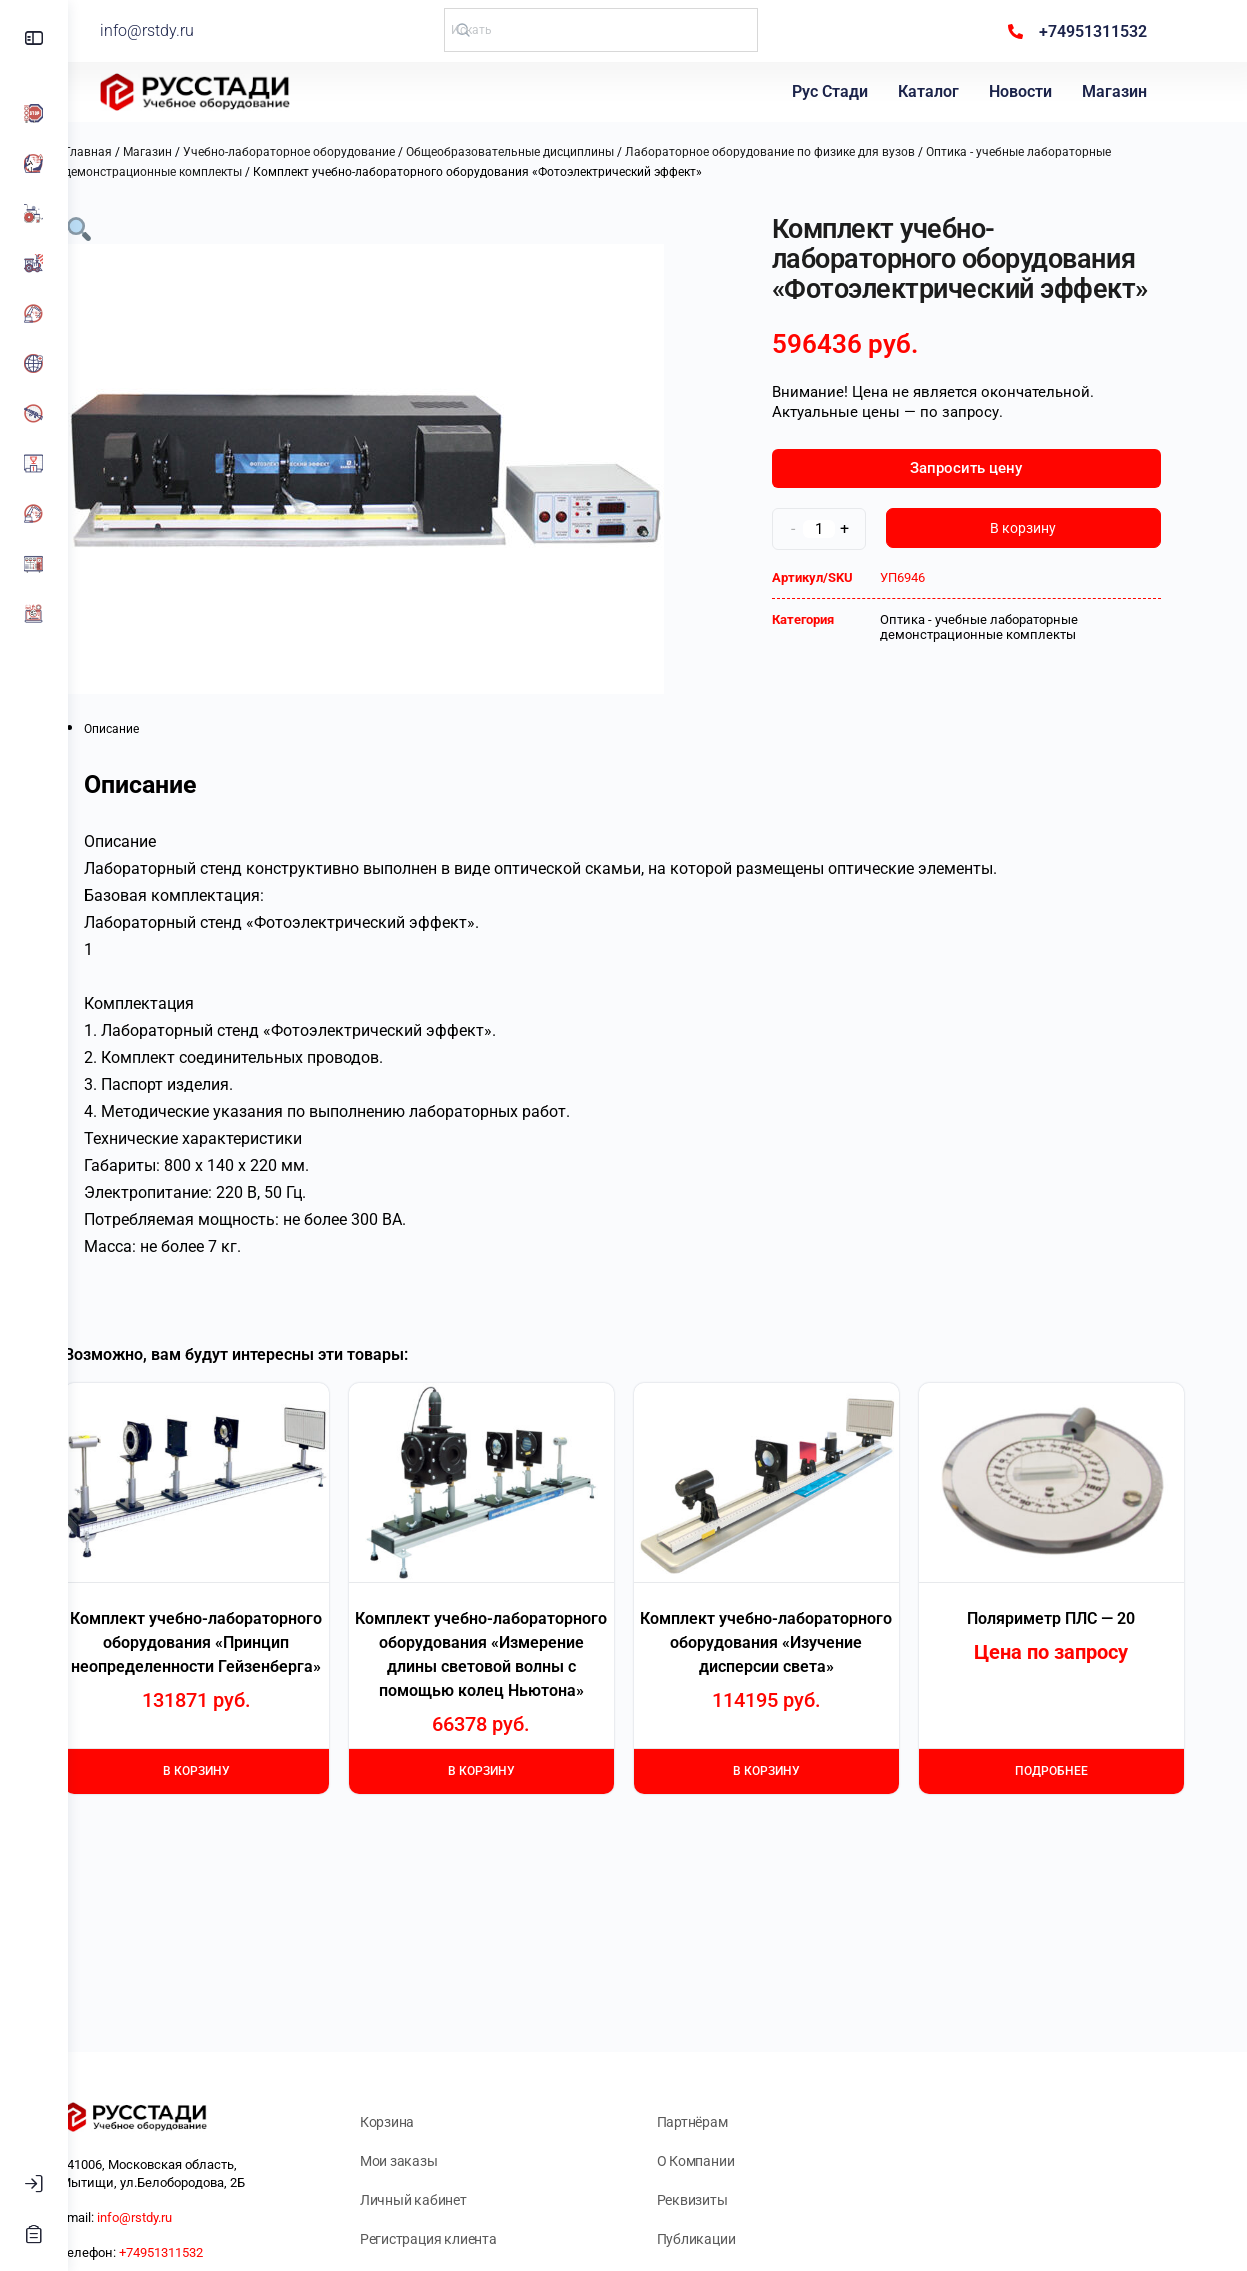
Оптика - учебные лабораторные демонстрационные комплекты (1013, 627)
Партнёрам (726, 2122)
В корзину (1057, 528)
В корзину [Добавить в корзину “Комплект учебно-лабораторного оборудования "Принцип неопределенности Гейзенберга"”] (230, 1771)
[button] (113, 227)
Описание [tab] (145, 729)
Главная (122, 152)
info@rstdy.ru (209, 30)
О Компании (730, 2161)
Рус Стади (836, 91)
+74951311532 (229, 2252)
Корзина (438, 2122)
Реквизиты (726, 2200)
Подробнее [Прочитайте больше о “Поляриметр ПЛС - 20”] (1085, 1771)
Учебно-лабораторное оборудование (323, 152)
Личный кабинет (464, 2200)
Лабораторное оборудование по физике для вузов (804, 152)
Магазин (1120, 91)
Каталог (934, 91)
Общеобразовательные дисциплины (544, 152)
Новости (1026, 91)
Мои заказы (450, 2161)
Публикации (730, 2239)
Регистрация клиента (479, 2239)
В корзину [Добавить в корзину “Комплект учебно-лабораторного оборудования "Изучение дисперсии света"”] (800, 1771)
